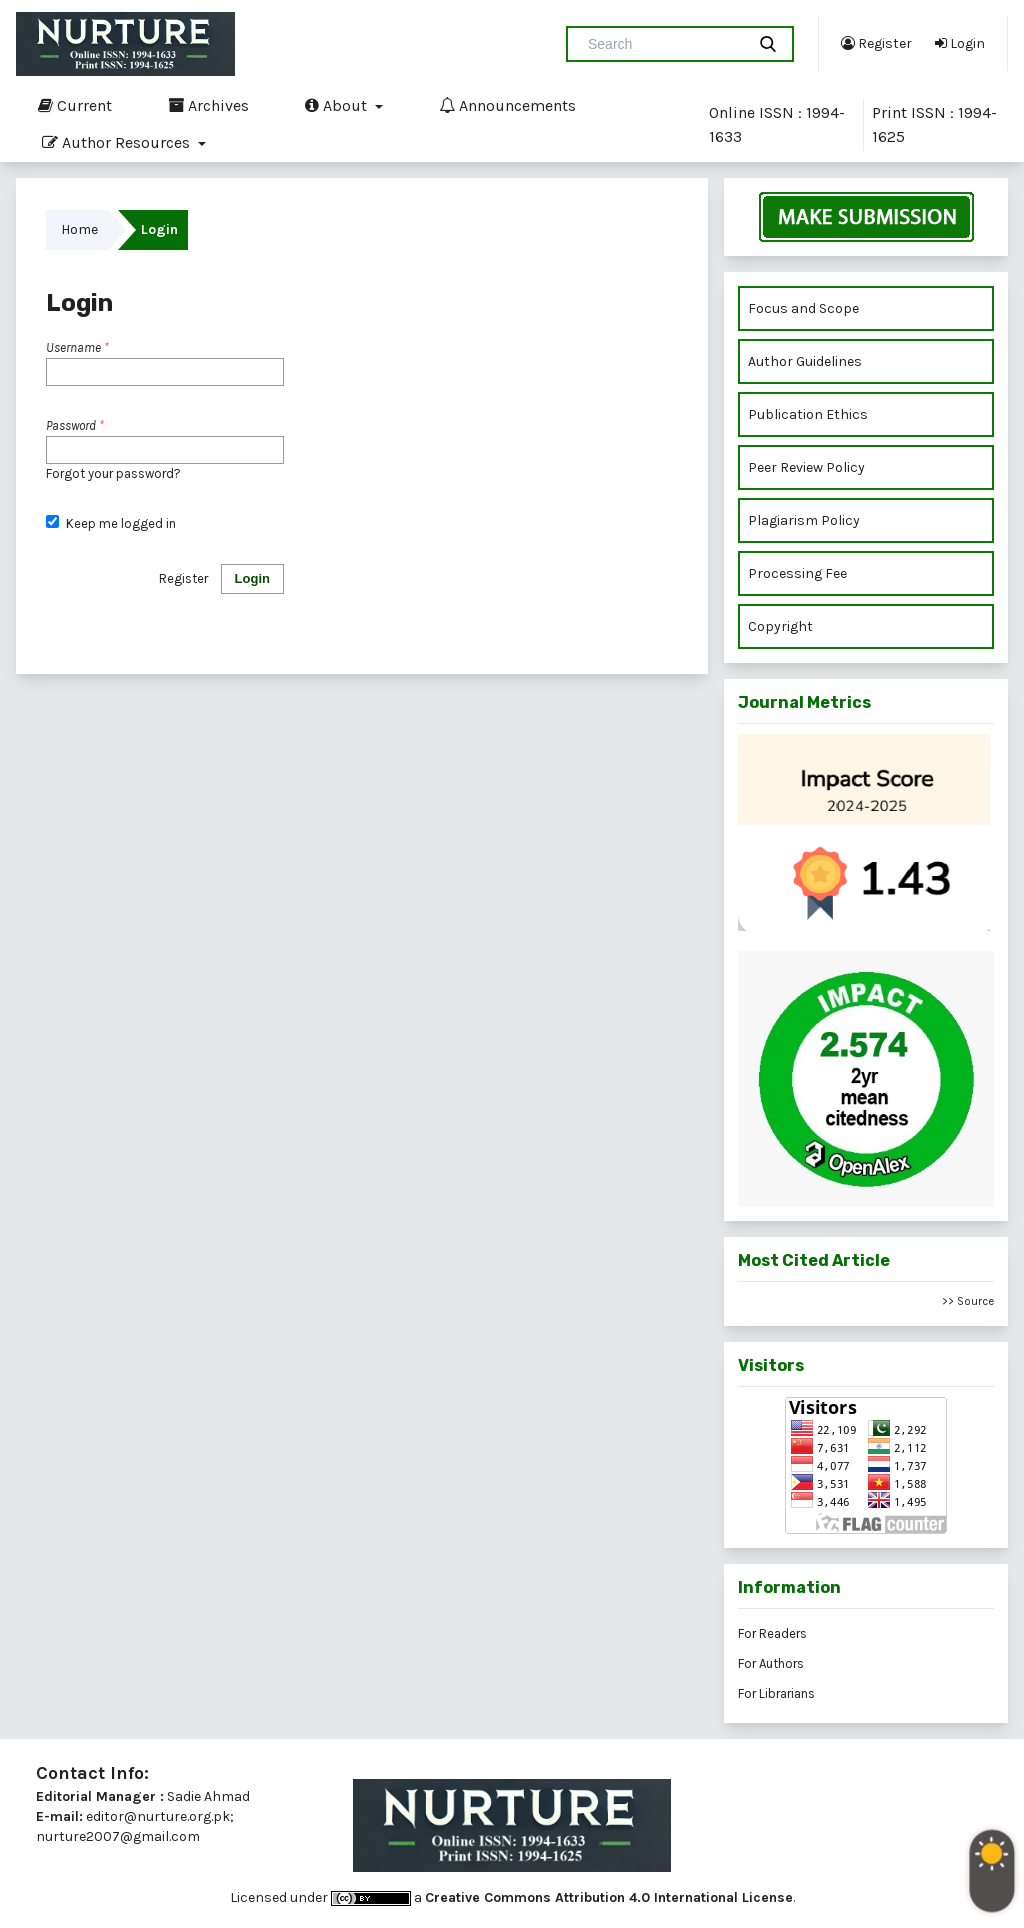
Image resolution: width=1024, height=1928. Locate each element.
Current (75, 105)
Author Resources (118, 142)
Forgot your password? (113, 473)
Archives (208, 105)
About (338, 105)
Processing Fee (797, 573)
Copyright (782, 626)
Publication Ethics (808, 414)
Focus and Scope (803, 308)
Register (876, 43)
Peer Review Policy (806, 467)
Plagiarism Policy (804, 520)
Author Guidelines (805, 361)
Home (79, 229)
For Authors (771, 1663)
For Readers (772, 1633)
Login (960, 43)
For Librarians (776, 1693)
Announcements (507, 105)
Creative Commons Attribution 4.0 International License (609, 1897)
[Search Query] (664, 44)
